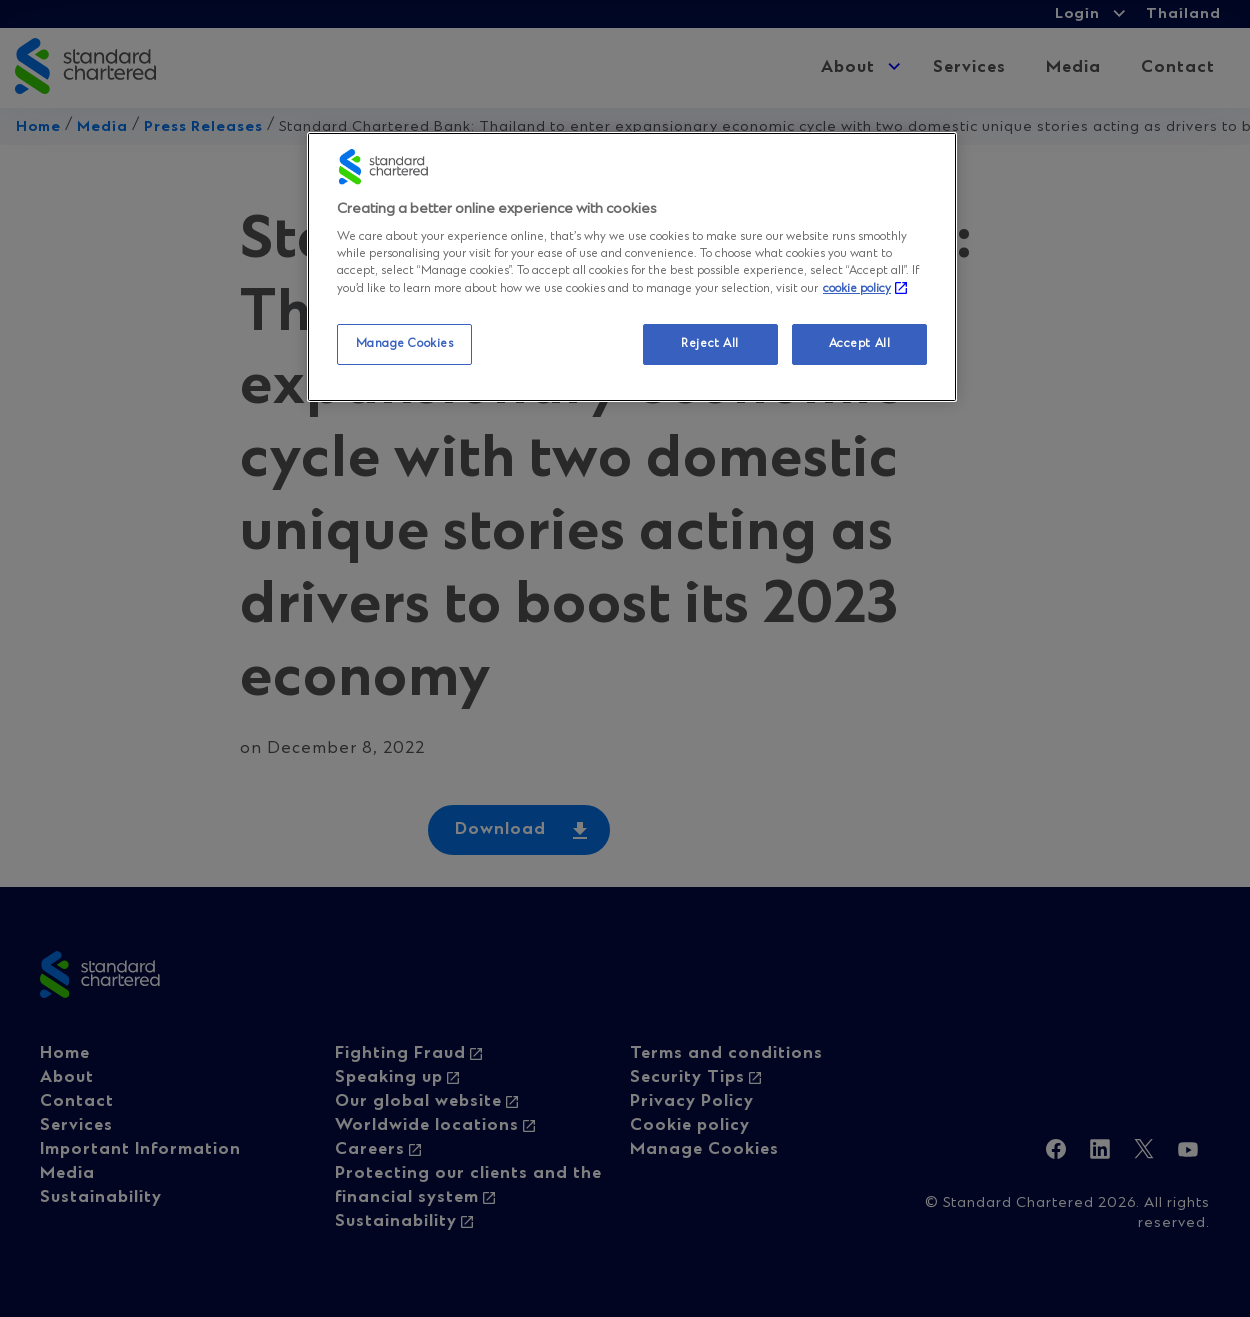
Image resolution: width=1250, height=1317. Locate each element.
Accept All (860, 344)
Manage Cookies (405, 344)
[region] (632, 267)
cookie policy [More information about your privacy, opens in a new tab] (857, 289)
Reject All (710, 344)
